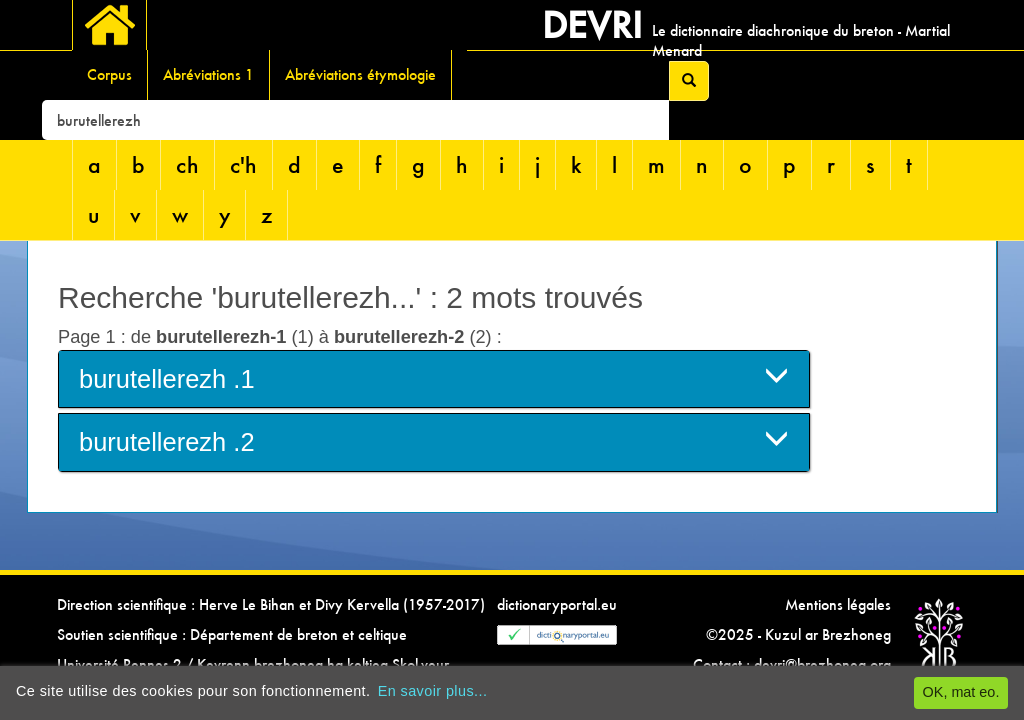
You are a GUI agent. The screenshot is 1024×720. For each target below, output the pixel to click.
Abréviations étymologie (360, 74)
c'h (243, 164)
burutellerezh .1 (434, 377)
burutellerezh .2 (434, 440)
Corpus (109, 74)
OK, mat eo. (961, 692)
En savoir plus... (433, 691)
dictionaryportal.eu (557, 604)
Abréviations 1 (208, 74)
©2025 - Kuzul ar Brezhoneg (798, 634)
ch (187, 164)
